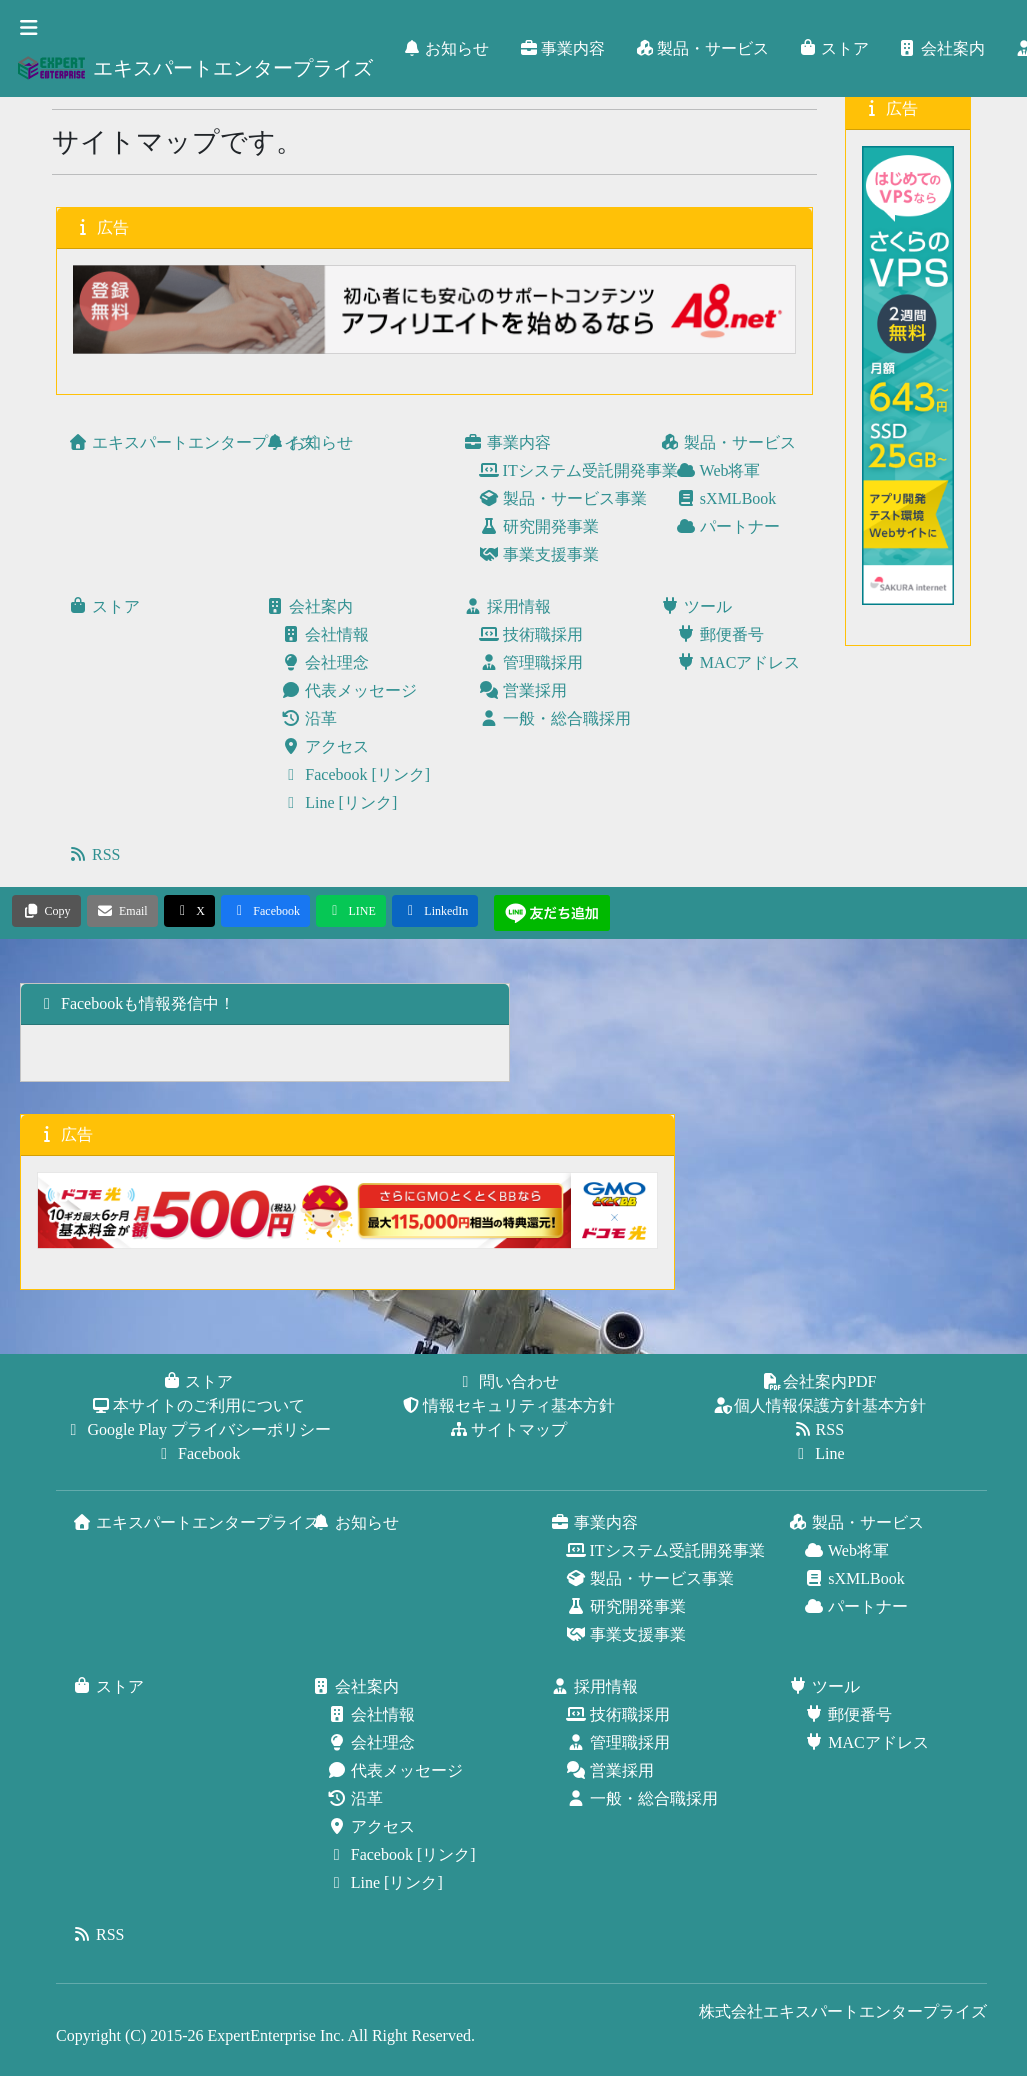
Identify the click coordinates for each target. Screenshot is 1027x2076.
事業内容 (563, 48)
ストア (835, 48)
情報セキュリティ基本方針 (509, 1405)
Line (819, 1453)
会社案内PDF (819, 1381)
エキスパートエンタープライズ (194, 68)
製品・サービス (703, 48)
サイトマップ (509, 1429)
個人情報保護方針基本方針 (820, 1405)
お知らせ (447, 48)
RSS (820, 1429)
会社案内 (943, 48)
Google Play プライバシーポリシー (199, 1429)
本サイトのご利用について (199, 1405)
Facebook (199, 1453)
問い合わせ (509, 1381)
